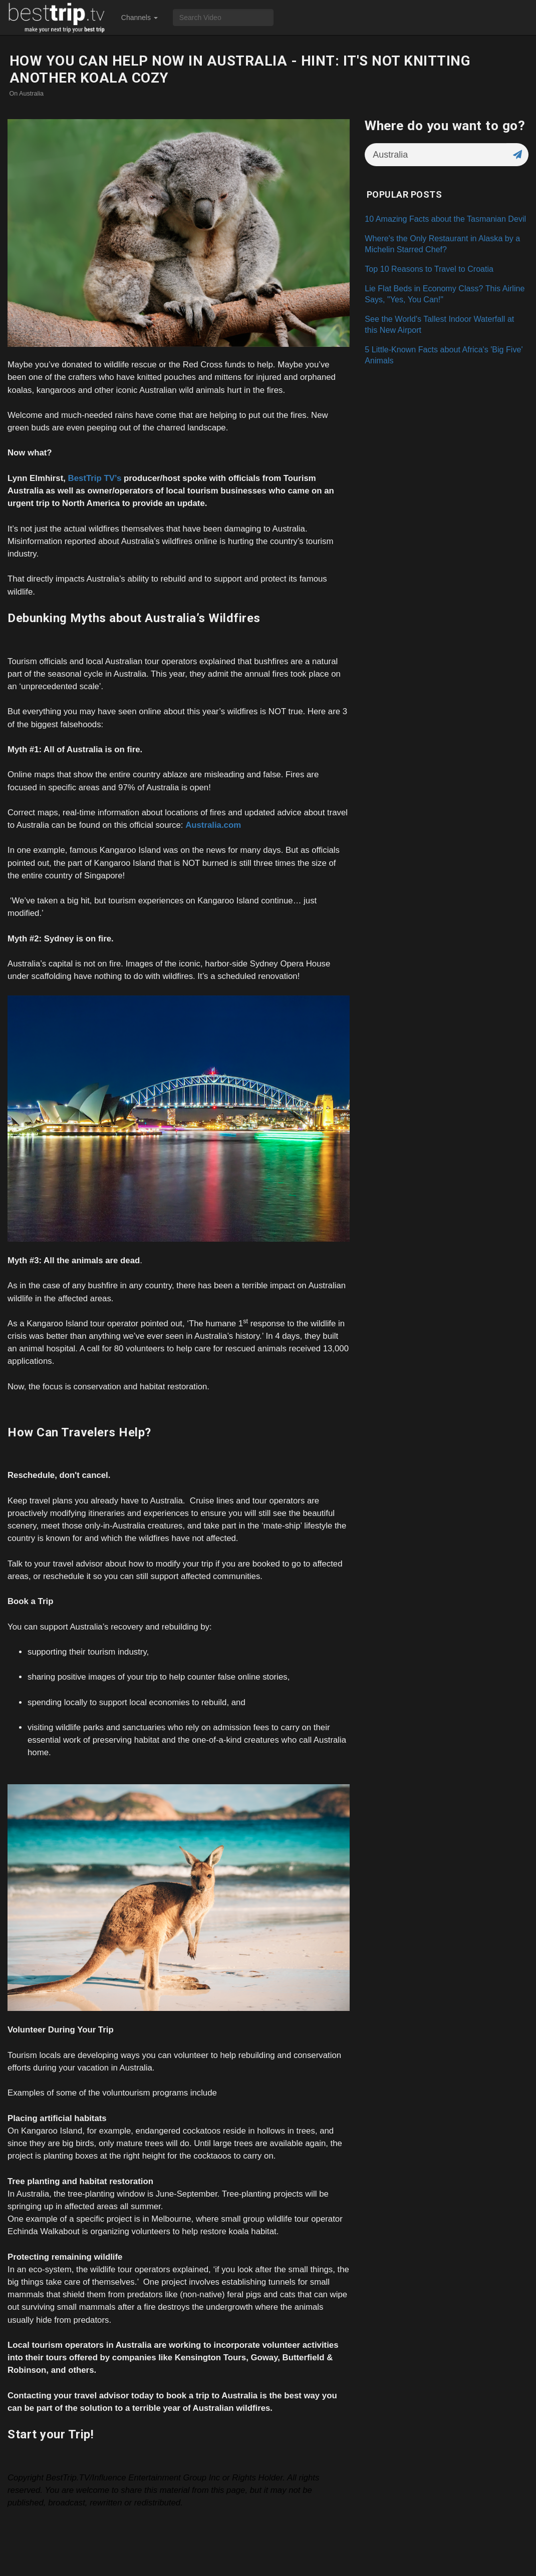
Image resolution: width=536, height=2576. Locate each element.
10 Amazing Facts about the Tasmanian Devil (445, 218)
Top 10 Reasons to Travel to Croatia (429, 268)
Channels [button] (139, 18)
